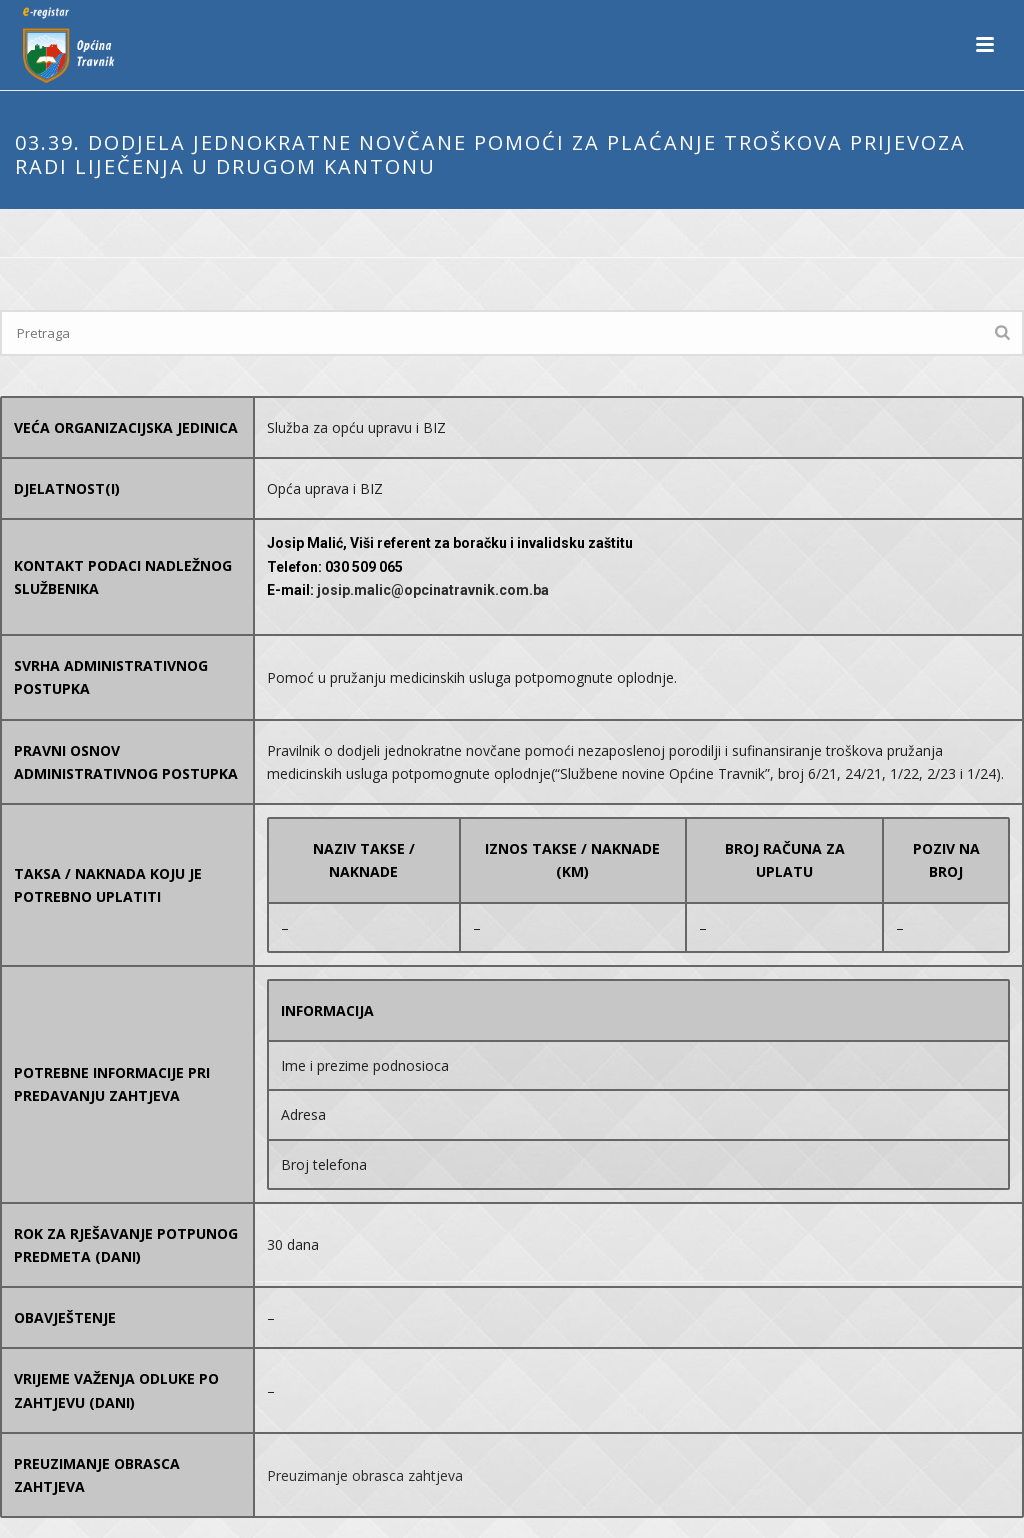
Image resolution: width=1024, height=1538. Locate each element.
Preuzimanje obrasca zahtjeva (365, 1475)
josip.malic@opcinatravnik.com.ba (433, 590)
